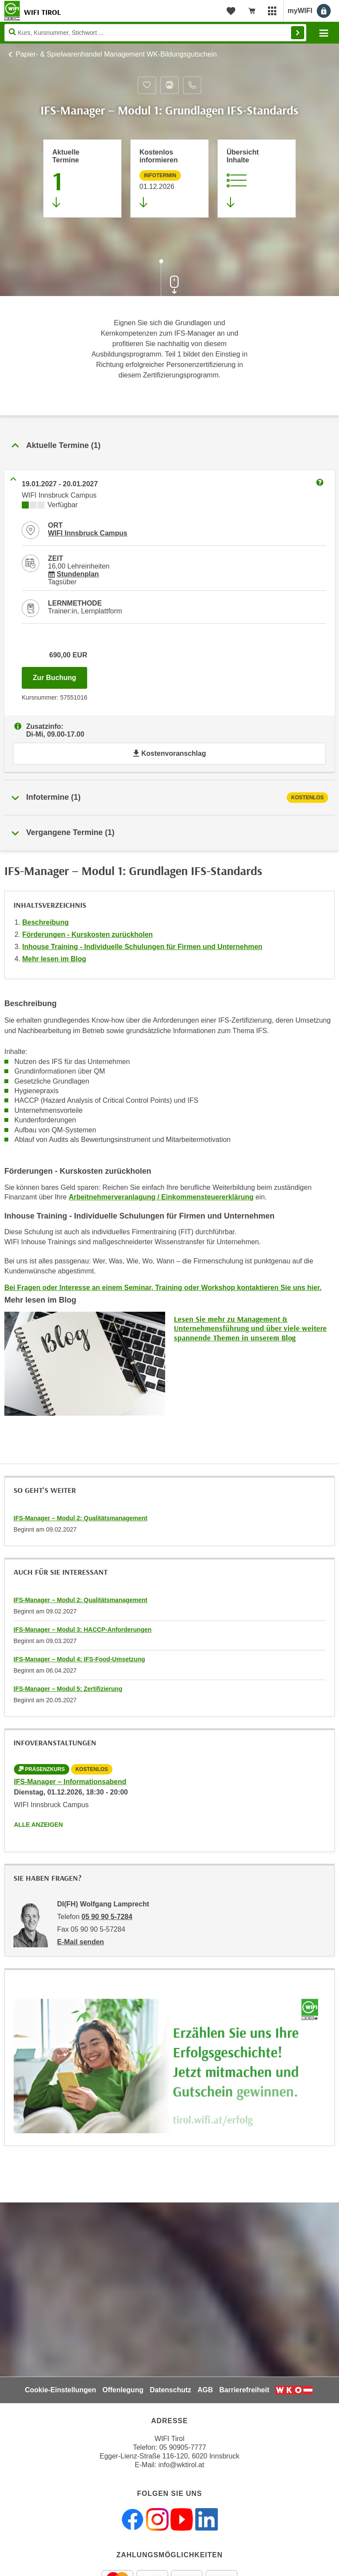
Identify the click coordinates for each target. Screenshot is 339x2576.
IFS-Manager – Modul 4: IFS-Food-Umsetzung (79, 1659)
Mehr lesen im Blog (54, 959)
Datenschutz (170, 2390)
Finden (297, 32)
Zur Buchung (60, 675)
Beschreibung (45, 922)
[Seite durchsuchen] (155, 32)
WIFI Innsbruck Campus (87, 533)
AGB (205, 2390)
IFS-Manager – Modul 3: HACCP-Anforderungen (83, 1629)
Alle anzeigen (38, 1824)
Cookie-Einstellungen (60, 2390)
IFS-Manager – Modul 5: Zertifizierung (68, 1688)
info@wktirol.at (181, 2464)
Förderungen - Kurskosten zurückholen (87, 934)
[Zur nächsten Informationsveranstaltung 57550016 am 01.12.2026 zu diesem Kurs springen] (169, 178)
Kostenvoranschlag (169, 753)
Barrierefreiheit (244, 2390)
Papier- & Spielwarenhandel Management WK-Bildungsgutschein (116, 54)
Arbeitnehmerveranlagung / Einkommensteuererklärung (161, 1197)
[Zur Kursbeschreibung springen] (256, 178)
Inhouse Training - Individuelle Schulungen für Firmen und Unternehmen (142, 946)
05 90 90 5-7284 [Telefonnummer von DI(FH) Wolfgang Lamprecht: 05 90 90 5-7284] (106, 1916)
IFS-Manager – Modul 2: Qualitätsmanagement (80, 1518)
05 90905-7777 (182, 2447)
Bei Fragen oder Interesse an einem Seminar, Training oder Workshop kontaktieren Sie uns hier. (163, 1287)
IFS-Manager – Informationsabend (70, 1781)
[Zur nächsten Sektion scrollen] (169, 278)
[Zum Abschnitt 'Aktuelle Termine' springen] (82, 178)
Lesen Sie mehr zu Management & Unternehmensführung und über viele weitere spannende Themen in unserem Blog (250, 1328)
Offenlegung (122, 2390)
